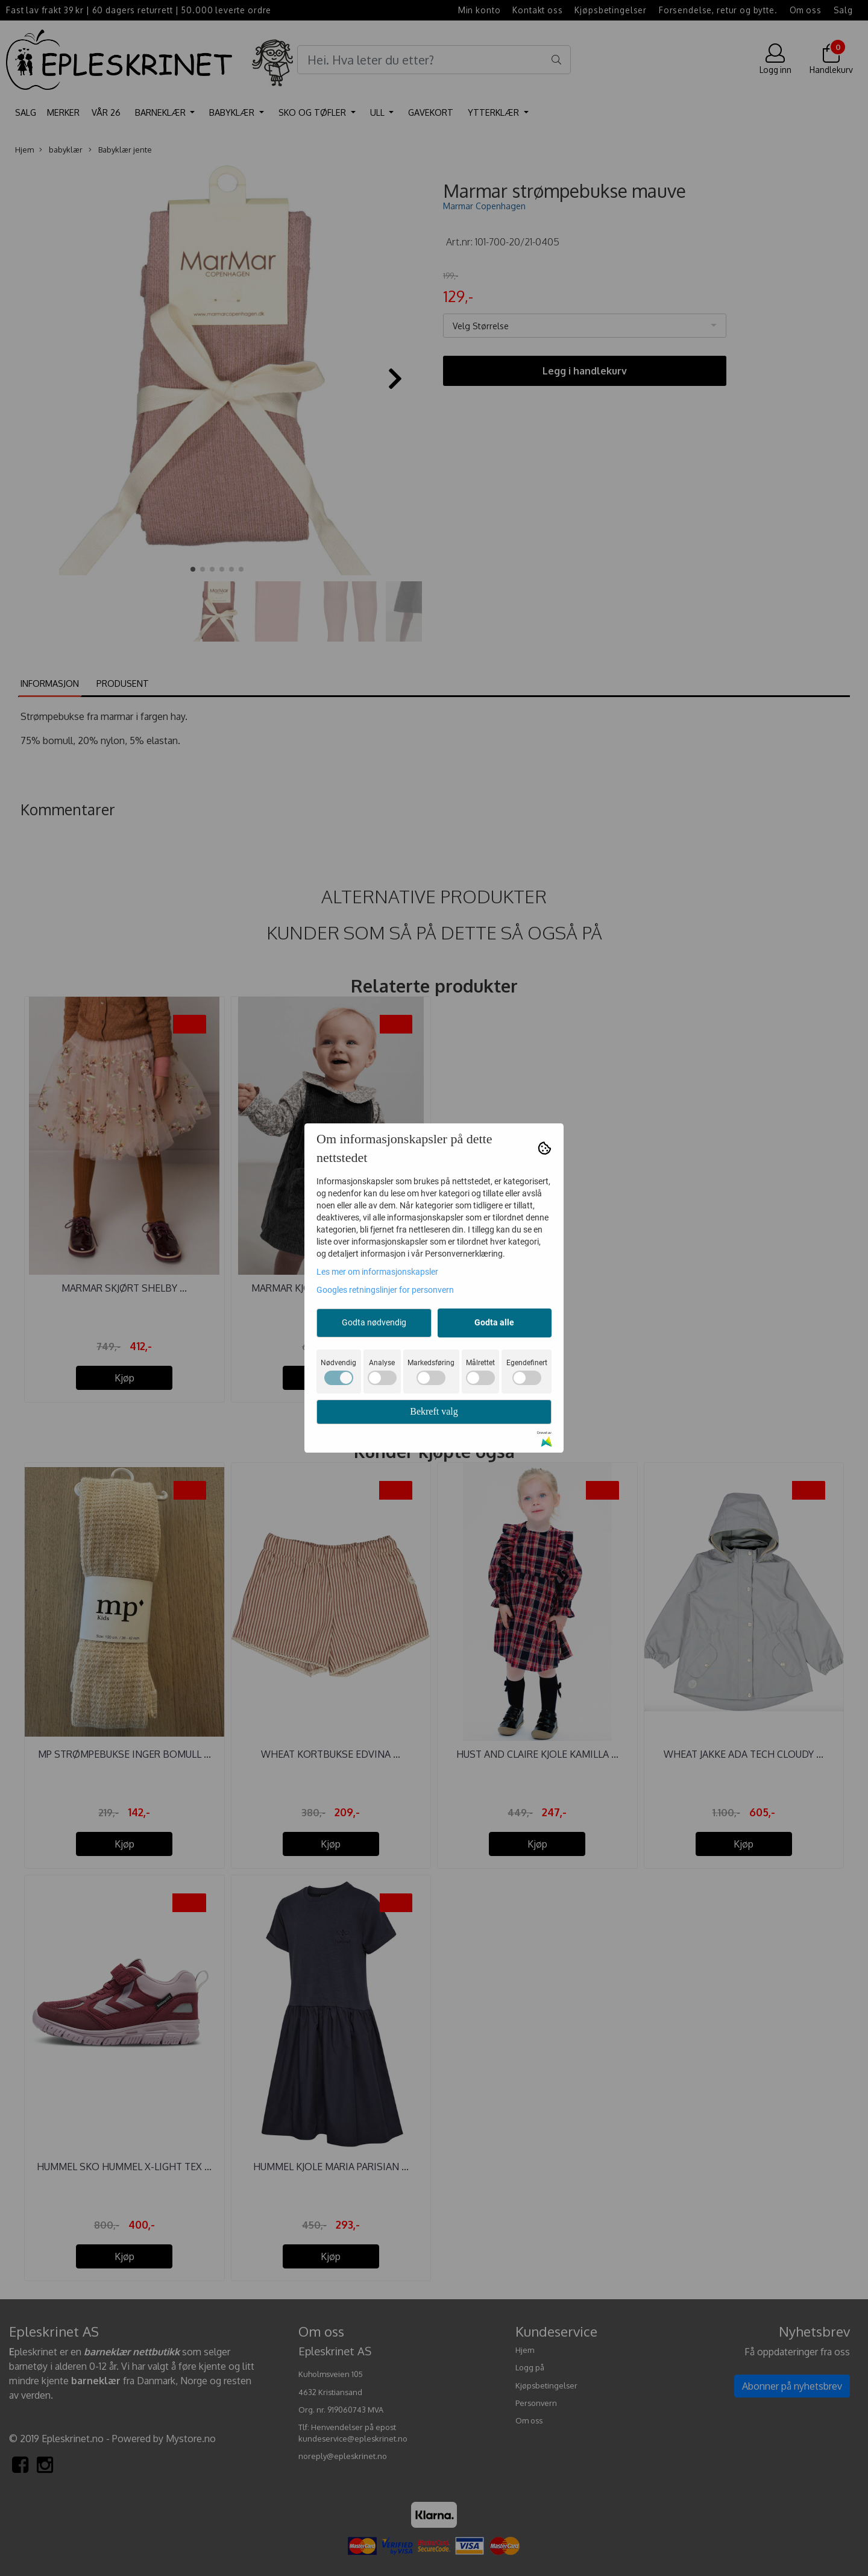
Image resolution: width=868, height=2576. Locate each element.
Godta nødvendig (374, 1322)
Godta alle (494, 1322)
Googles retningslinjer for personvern (385, 1290)
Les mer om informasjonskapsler (377, 1272)
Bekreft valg (434, 1411)
